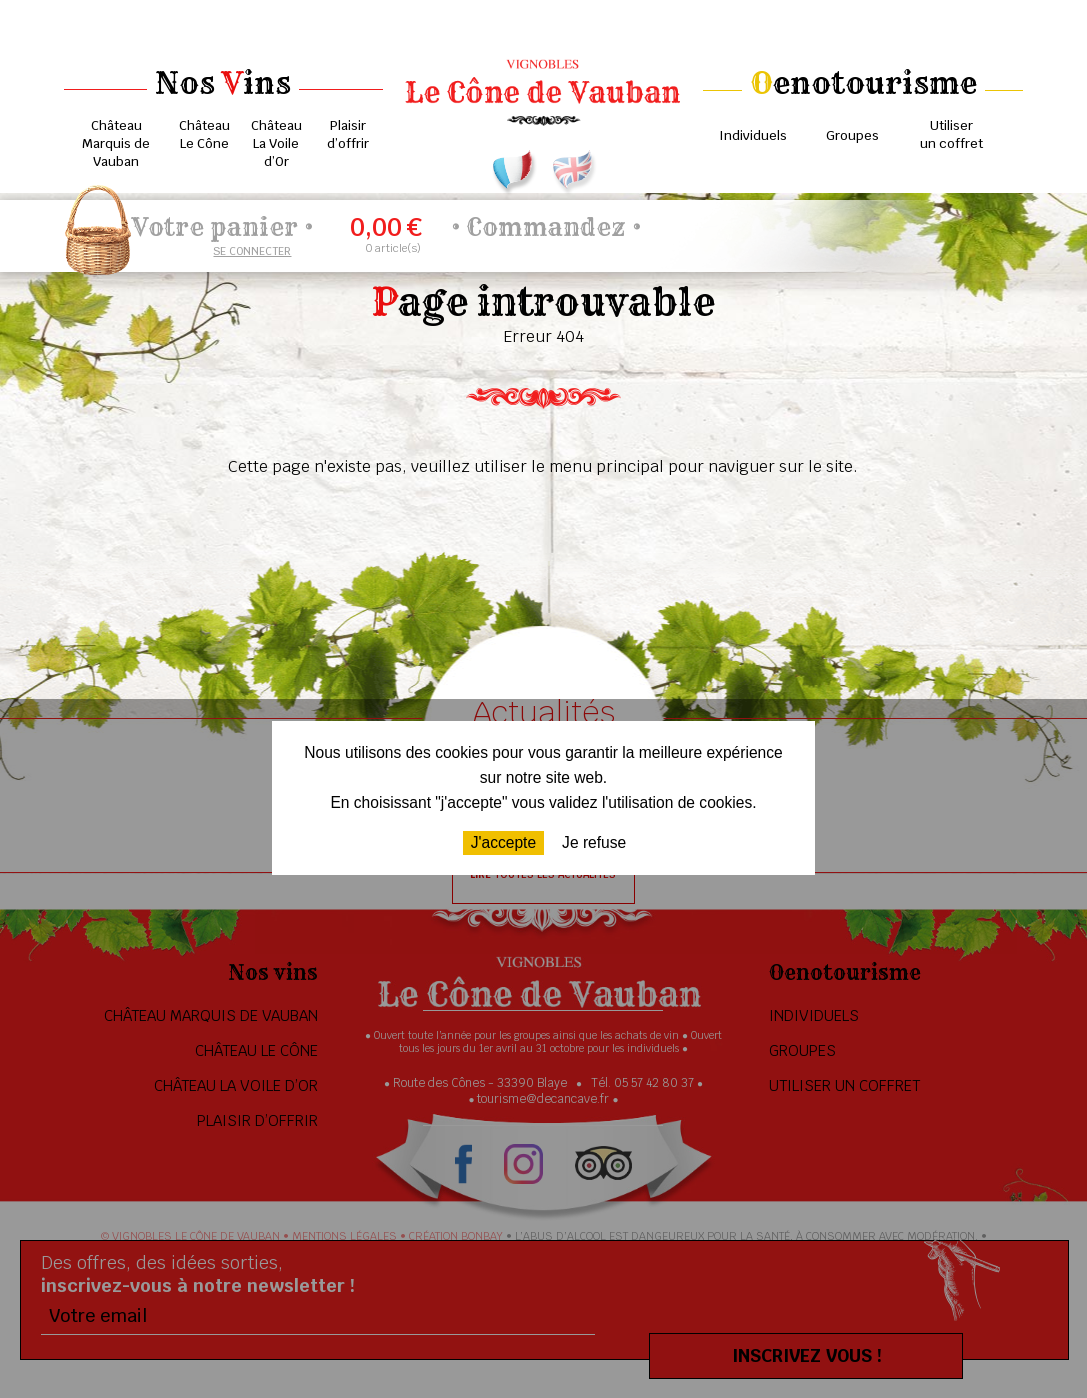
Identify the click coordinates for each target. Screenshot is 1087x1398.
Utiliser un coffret (951, 134)
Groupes (852, 135)
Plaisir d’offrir (348, 134)
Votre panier (215, 227)
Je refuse (594, 842)
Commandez (546, 227)
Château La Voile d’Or (276, 143)
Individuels (753, 135)
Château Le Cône (204, 134)
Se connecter (252, 251)
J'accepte (503, 842)
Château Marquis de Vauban (116, 143)
